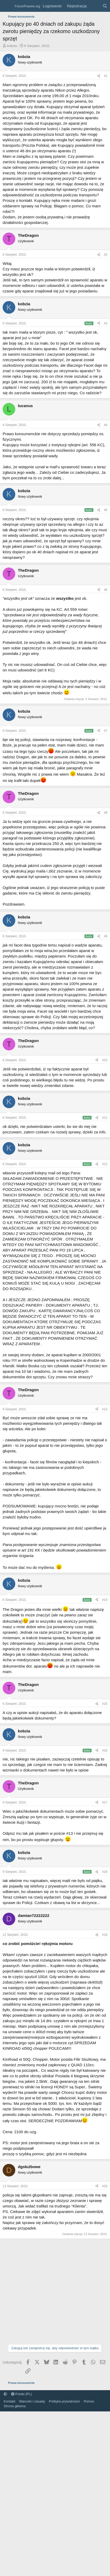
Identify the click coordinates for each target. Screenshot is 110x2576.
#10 (104, 1060)
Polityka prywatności (64, 2401)
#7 (105, 731)
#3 (105, 323)
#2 (105, 254)
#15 (104, 1704)
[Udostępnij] (98, 76)
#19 (104, 1935)
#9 (105, 936)
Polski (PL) (21, 2394)
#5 (105, 510)
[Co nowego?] (94, 6)
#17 (104, 1802)
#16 (104, 1750)
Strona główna (15, 2406)
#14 (104, 1600)
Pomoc (89, 2401)
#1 (105, 76)
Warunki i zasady (32, 2401)
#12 (104, 1164)
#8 (105, 812)
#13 (104, 1409)
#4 (105, 425)
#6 (105, 590)
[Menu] (7, 6)
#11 (104, 1117)
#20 (104, 2186)
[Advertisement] (49, 2291)
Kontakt (9, 2401)
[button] (5, 2393)
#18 (104, 1872)
